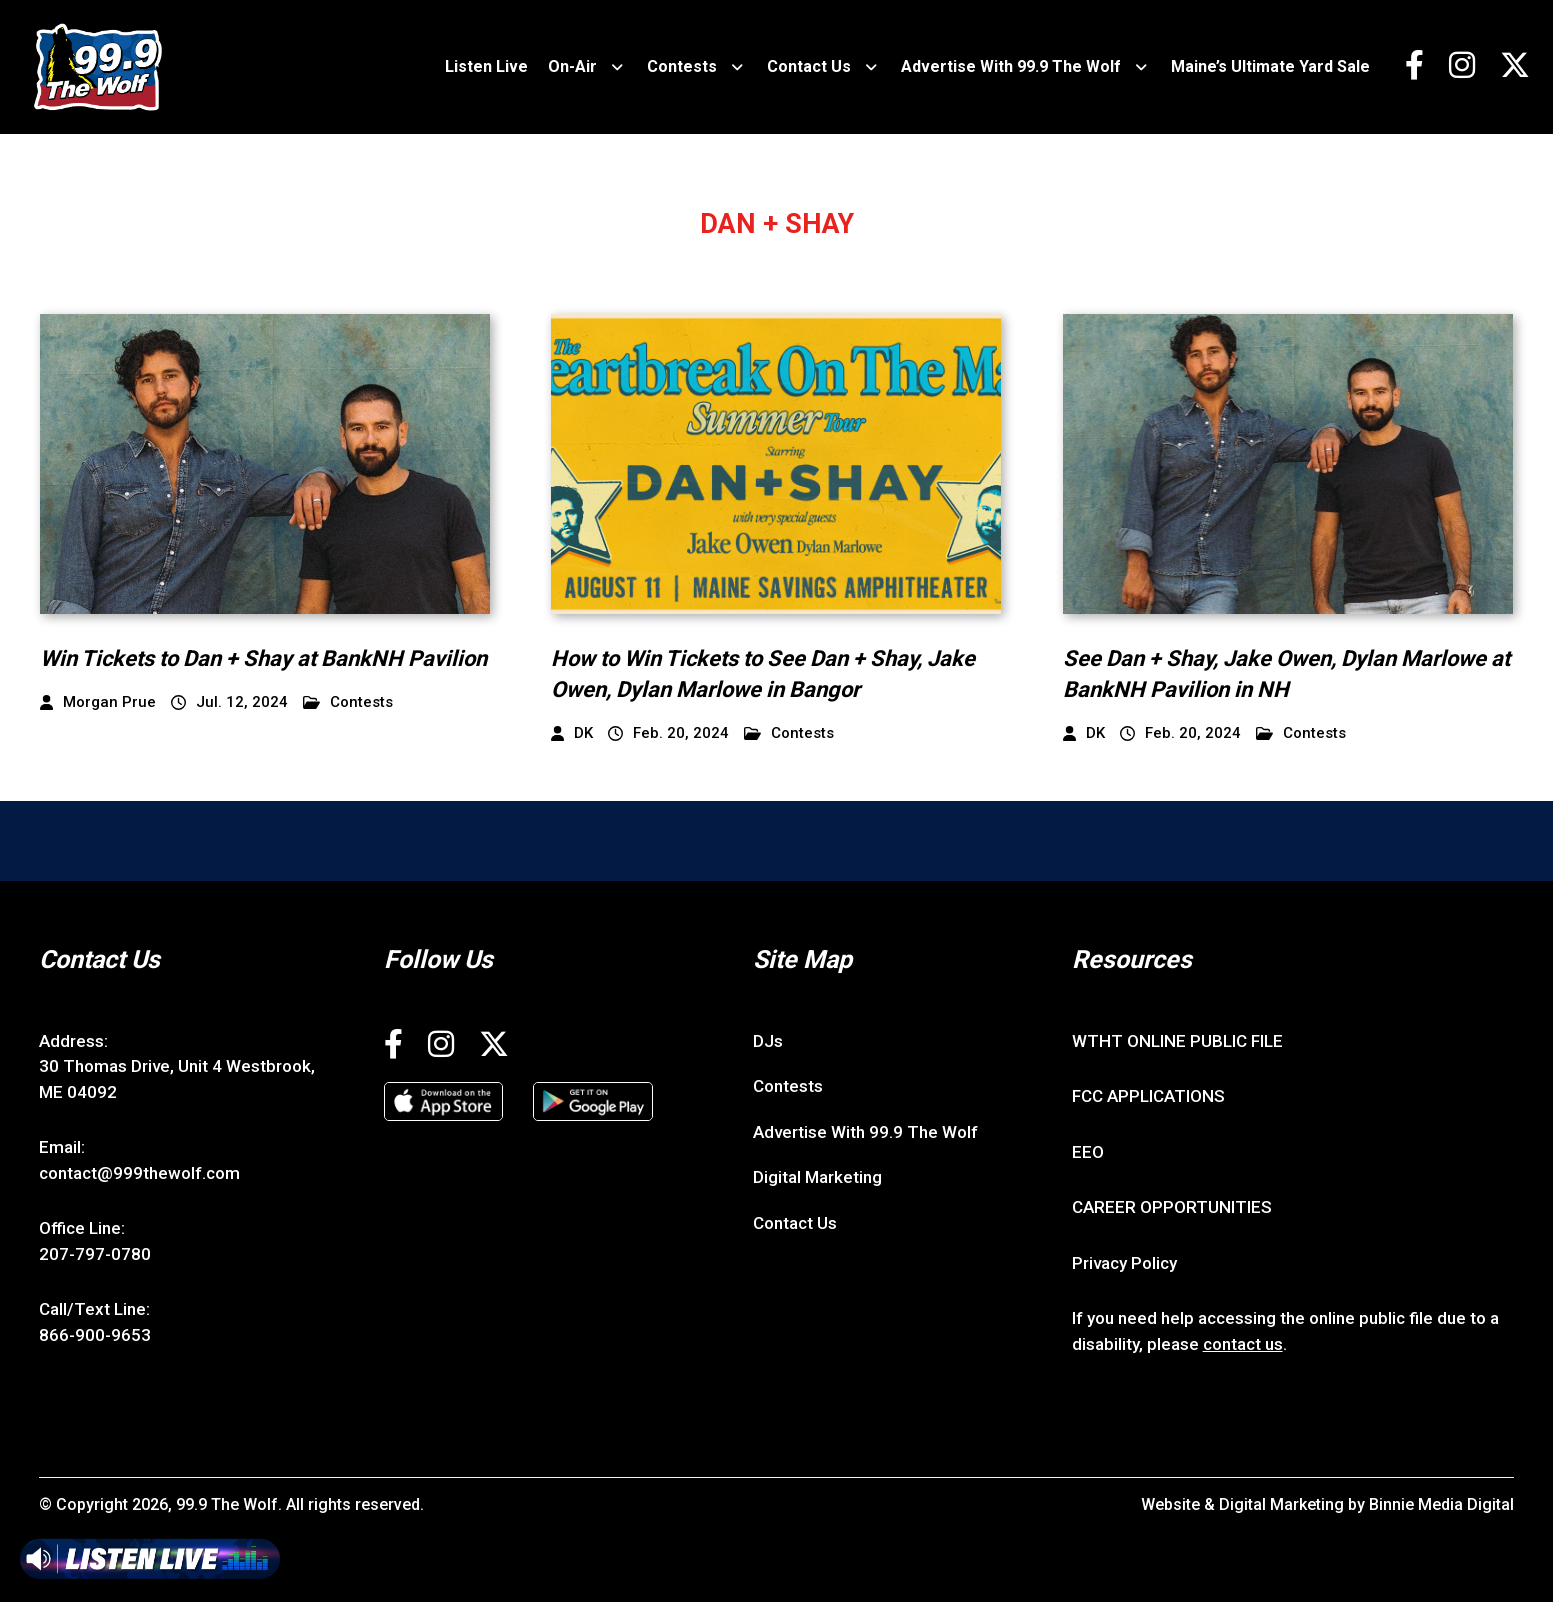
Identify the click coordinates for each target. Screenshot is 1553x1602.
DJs (768, 1041)
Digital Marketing (817, 1177)
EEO (1088, 1152)
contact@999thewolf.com (139, 1173)
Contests (682, 66)
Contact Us (809, 66)
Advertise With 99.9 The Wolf (1011, 66)
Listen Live (486, 66)
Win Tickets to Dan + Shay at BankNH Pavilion (263, 658)
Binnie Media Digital (1441, 1504)
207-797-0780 (95, 1254)
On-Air (572, 66)
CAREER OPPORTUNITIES (1172, 1207)
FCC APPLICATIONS (1148, 1096)
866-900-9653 (95, 1335)
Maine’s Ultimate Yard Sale (1270, 66)
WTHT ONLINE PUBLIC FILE (1177, 1041)
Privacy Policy (1124, 1263)
